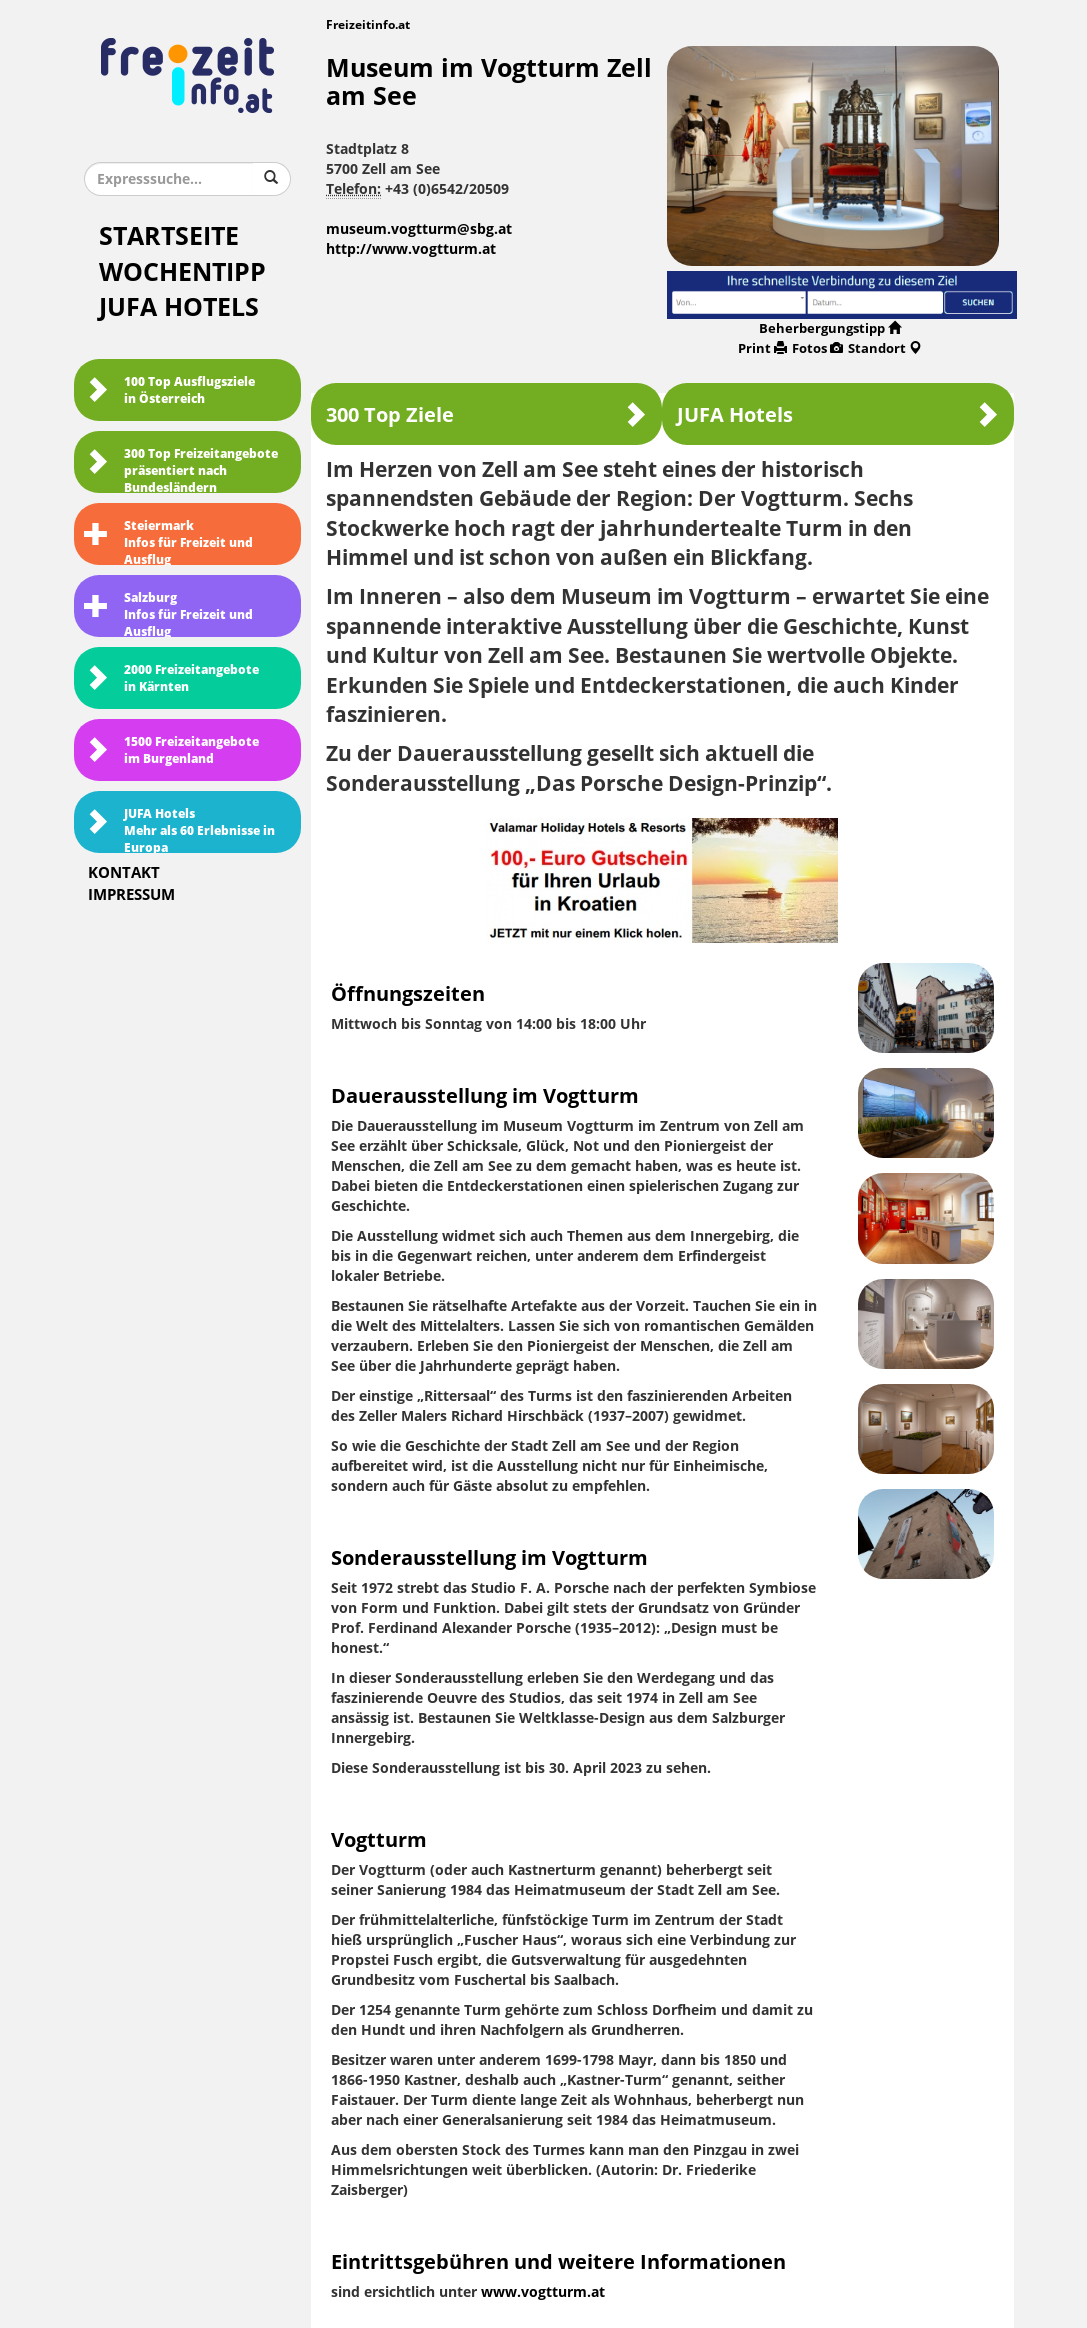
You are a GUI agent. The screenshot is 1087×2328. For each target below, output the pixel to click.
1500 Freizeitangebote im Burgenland (171, 750)
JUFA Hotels (179, 307)
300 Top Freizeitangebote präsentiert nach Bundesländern (181, 470)
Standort (885, 348)
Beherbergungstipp (830, 328)
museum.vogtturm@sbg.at (419, 229)
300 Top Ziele (486, 414)
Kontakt (124, 873)
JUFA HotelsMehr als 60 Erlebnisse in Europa (179, 830)
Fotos (817, 348)
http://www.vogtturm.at (411, 249)
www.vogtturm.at (543, 2292)
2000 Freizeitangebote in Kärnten (171, 678)
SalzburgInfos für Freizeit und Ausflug (168, 614)
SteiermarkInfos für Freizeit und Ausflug (168, 542)
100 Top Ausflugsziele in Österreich (169, 390)
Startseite (169, 236)
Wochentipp (182, 272)
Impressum (131, 895)
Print (762, 348)
